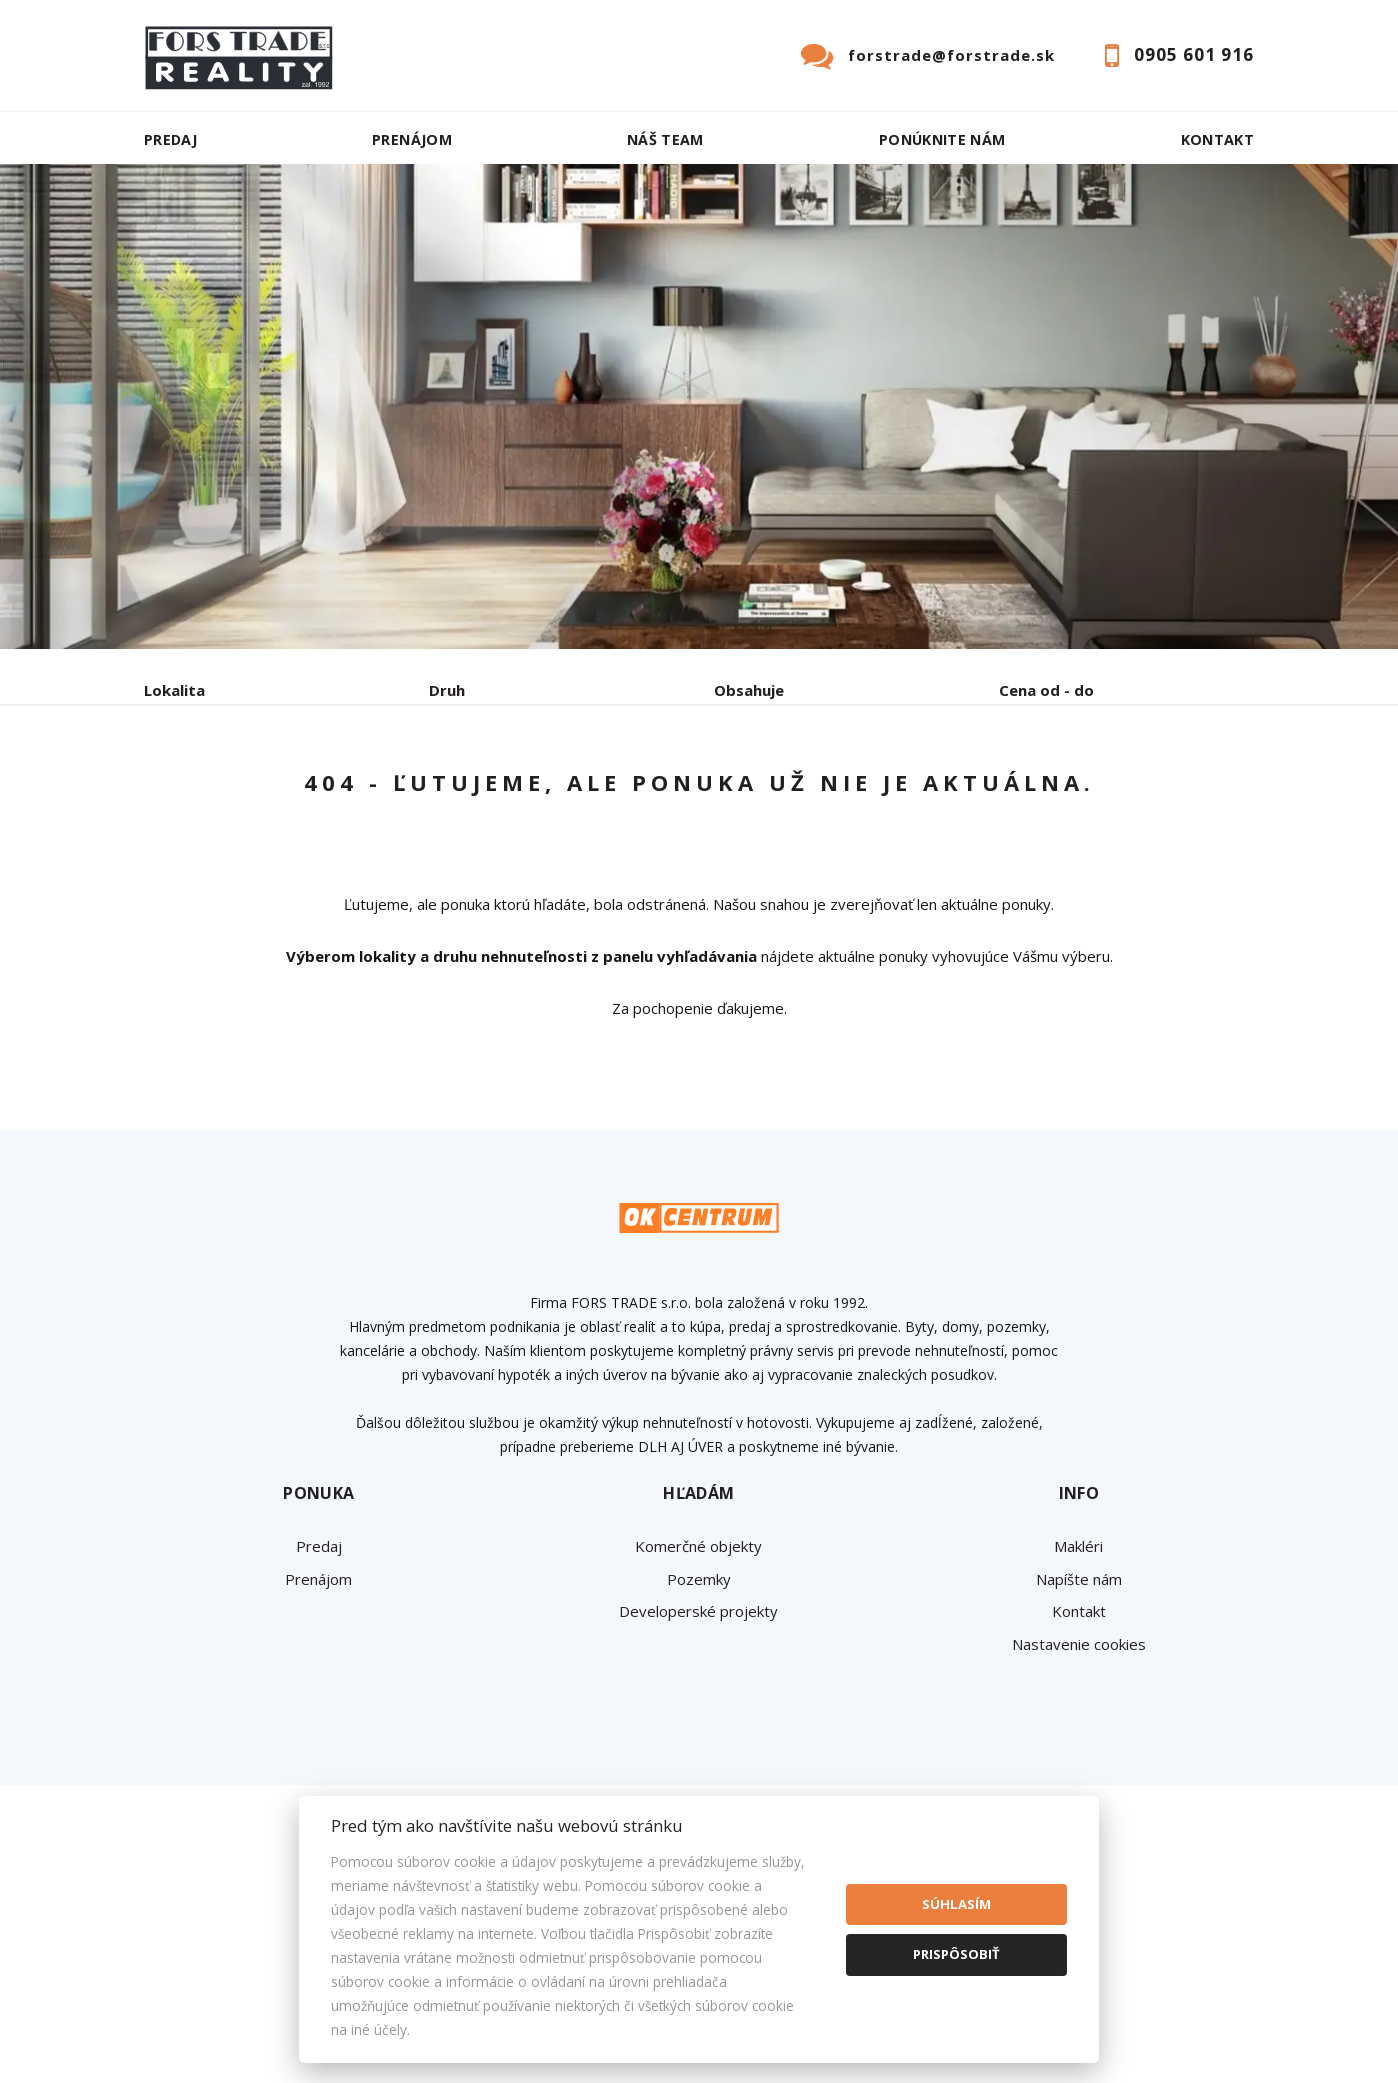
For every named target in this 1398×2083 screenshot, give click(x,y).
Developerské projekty (698, 1763)
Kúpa (444, 794)
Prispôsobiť (956, 1954)
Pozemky (699, 1731)
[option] (699, 406)
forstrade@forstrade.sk (951, 55)
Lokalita (174, 690)
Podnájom (563, 794)
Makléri (1078, 1698)
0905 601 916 (1194, 54)
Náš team (665, 139)
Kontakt (1218, 139)
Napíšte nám (1079, 1731)
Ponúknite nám (942, 139)
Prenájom (412, 139)
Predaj (170, 139)
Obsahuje (749, 690)
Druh (447, 690)
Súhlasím (956, 1904)
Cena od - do (1046, 690)
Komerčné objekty (698, 1698)
